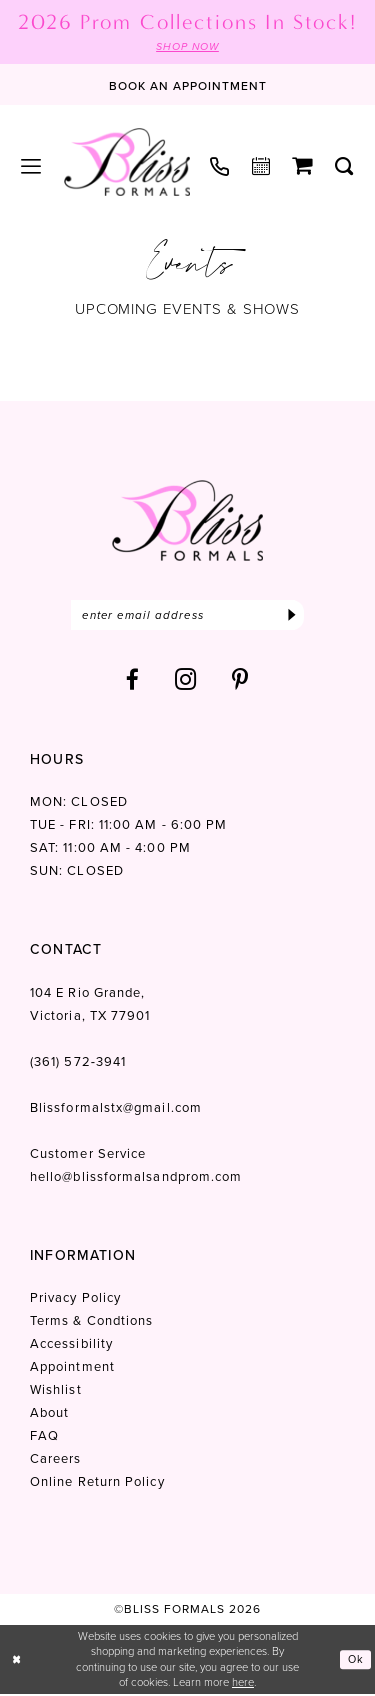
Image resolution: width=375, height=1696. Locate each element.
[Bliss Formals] (127, 162)
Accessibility (71, 1345)
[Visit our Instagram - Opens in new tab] (186, 681)
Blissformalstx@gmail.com (116, 1109)
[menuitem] (31, 167)
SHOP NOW (187, 47)
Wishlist (56, 1391)
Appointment (72, 1368)
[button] (31, 167)
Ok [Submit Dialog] (355, 1661)
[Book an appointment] (188, 85)
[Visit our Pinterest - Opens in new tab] (240, 681)
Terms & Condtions (91, 1322)
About (49, 1414)
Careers (56, 1460)
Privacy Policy (75, 1299)
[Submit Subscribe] (291, 616)
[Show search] (344, 167)
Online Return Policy (97, 1483)
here (243, 1684)
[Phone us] (220, 166)
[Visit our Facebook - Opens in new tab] (133, 681)
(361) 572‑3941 (78, 1063)
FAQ (44, 1437)
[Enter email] (187, 616)
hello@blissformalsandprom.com (136, 1178)
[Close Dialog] (17, 1661)
